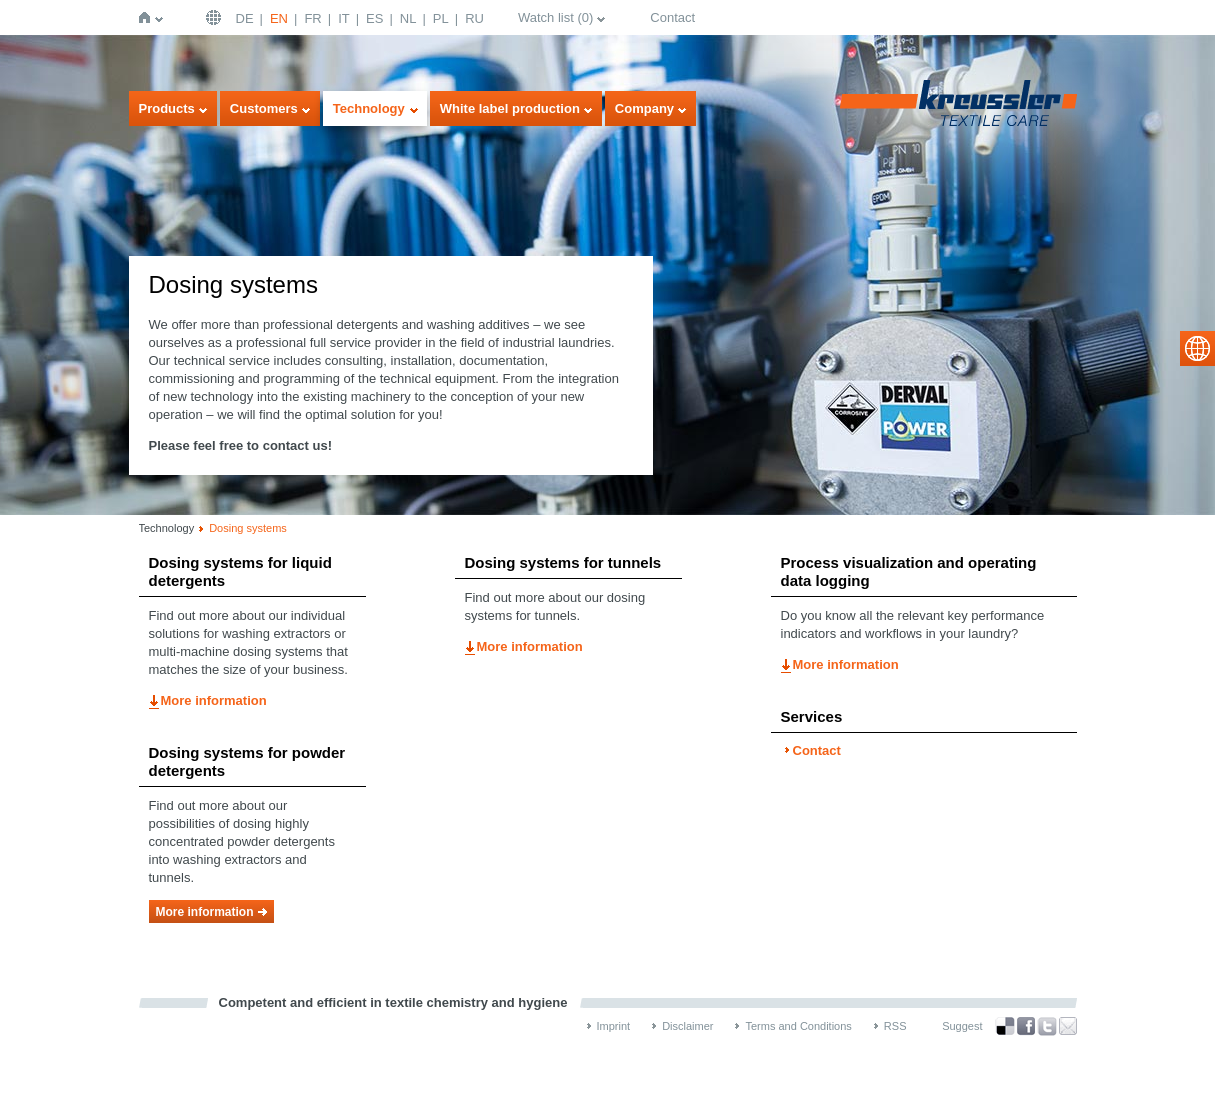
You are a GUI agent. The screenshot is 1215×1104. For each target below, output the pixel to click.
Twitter (1047, 1026)
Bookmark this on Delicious (1005, 1026)
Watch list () (555, 17)
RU (474, 18)
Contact (672, 17)
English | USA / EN (216, 17)
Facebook (1026, 1026)
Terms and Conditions (798, 1026)
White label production (510, 108)
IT (344, 18)
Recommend (1068, 1026)
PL (441, 18)
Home (148, 17)
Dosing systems (248, 528)
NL (408, 18)
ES (374, 18)
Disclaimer (687, 1026)
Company (644, 108)
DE (245, 18)
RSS (895, 1026)
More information (214, 700)
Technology (369, 108)
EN (279, 18)
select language (1197, 348)
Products (167, 108)
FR (312, 18)
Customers (264, 108)
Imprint (614, 1026)
